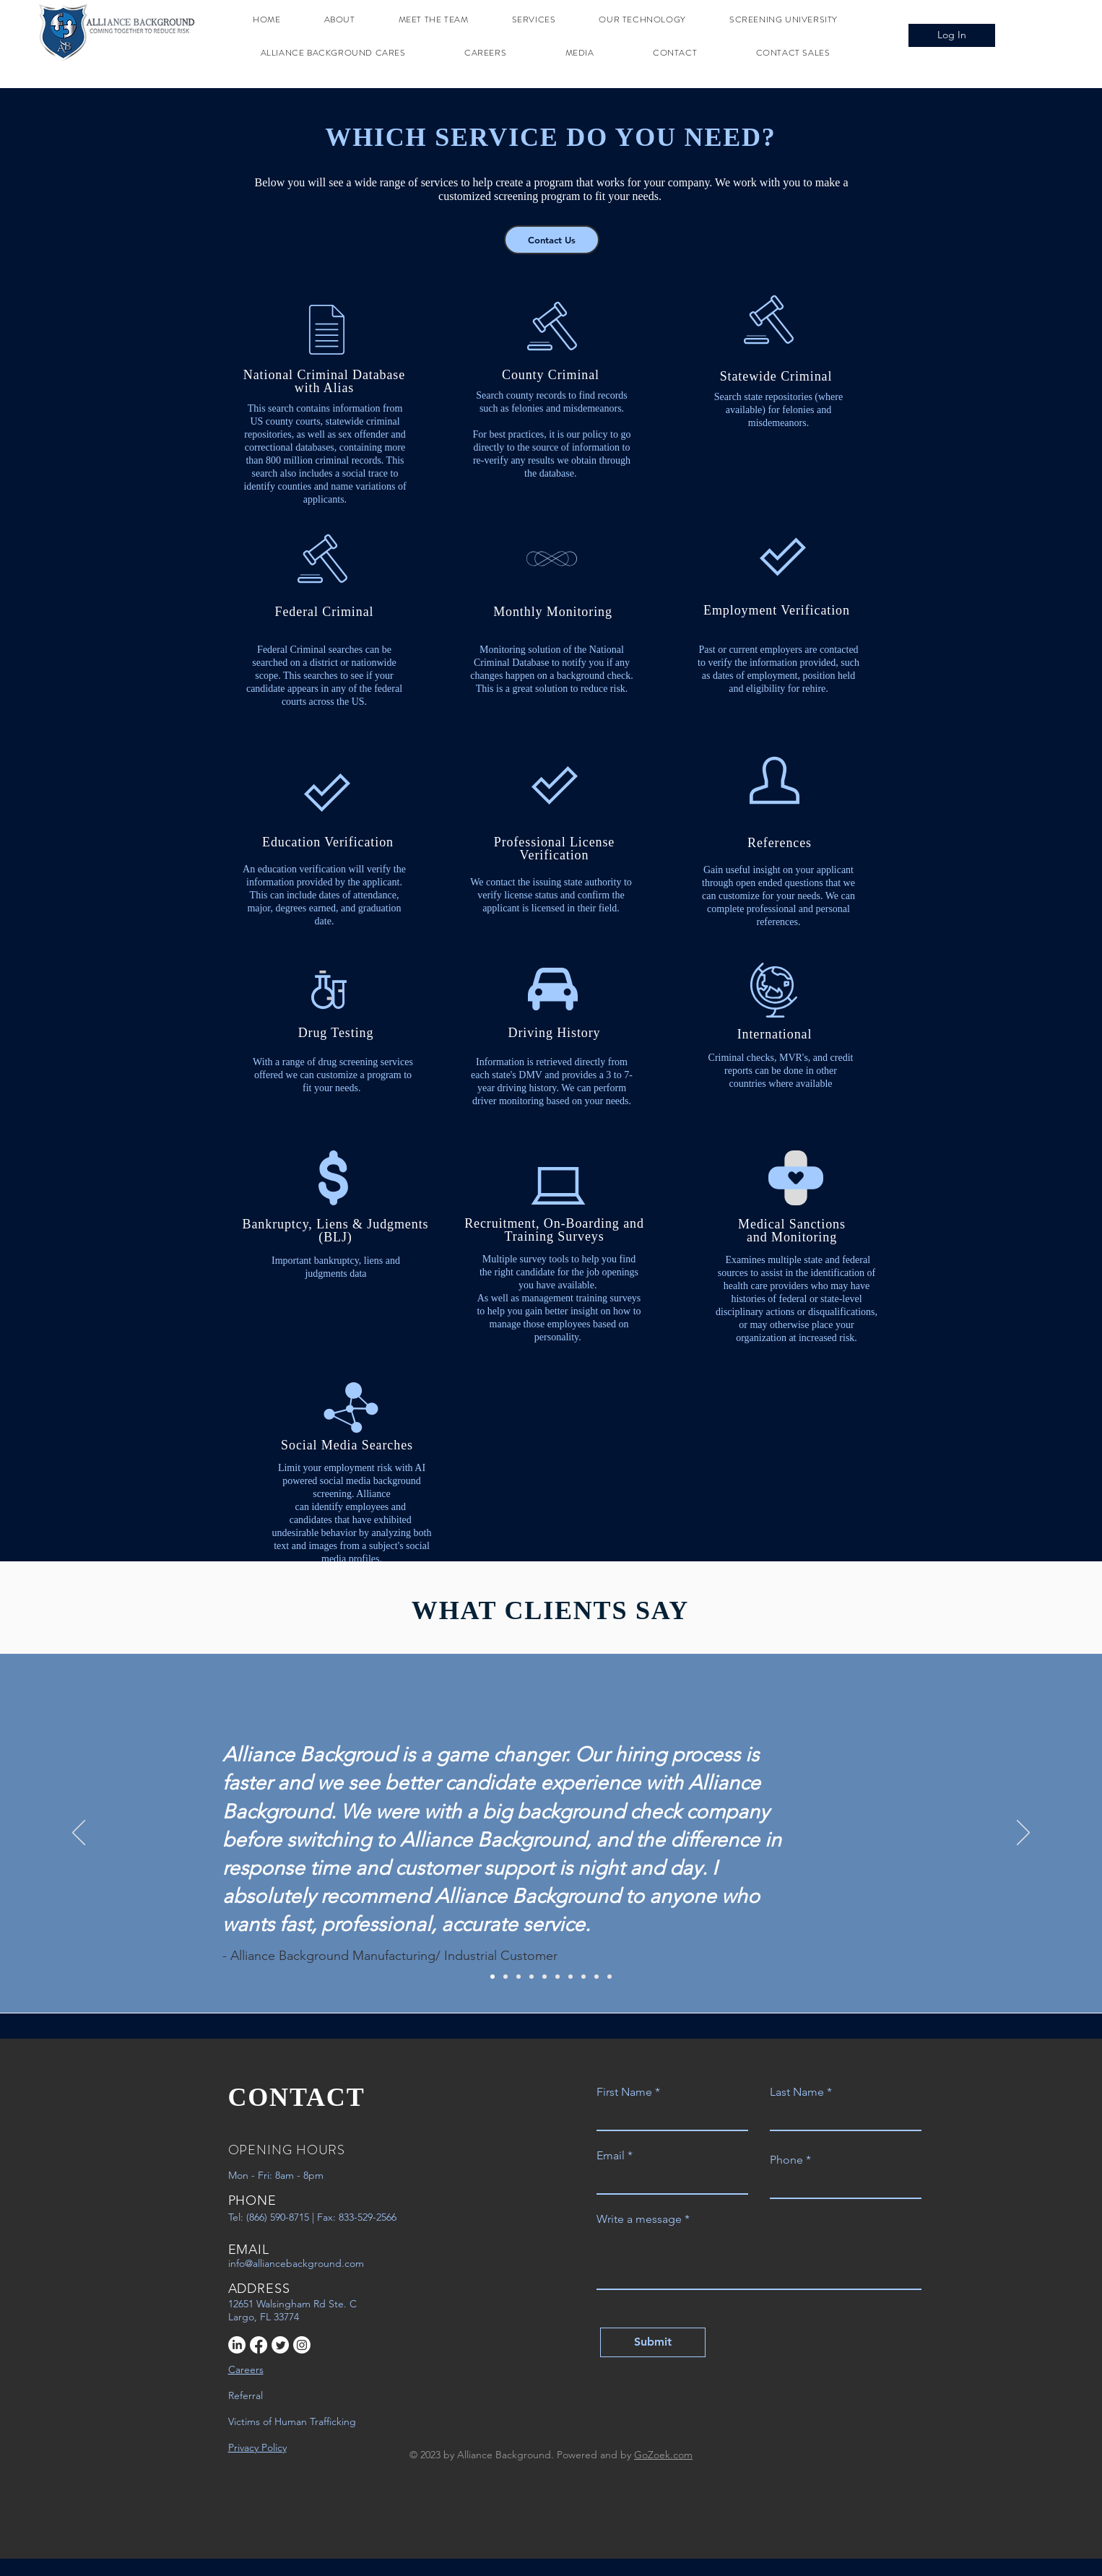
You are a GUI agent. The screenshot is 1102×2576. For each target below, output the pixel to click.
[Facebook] (258, 2345)
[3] (518, 1976)
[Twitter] (280, 2345)
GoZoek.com (663, 2454)
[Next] (1023, 1833)
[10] (609, 1976)
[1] (492, 1976)
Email (610, 2155)
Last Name (797, 2092)
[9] (596, 1976)
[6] (557, 1976)
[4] (531, 1976)
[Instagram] (302, 2345)
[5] (544, 1976)
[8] (583, 1976)
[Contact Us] (551, 239)
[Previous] (78, 1833)
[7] (570, 1976)
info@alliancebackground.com (296, 2263)
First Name (624, 2092)
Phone (786, 2160)
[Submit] (653, 2342)
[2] (505, 1976)
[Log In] (951, 35)
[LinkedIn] (237, 2345)
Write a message (639, 2219)
